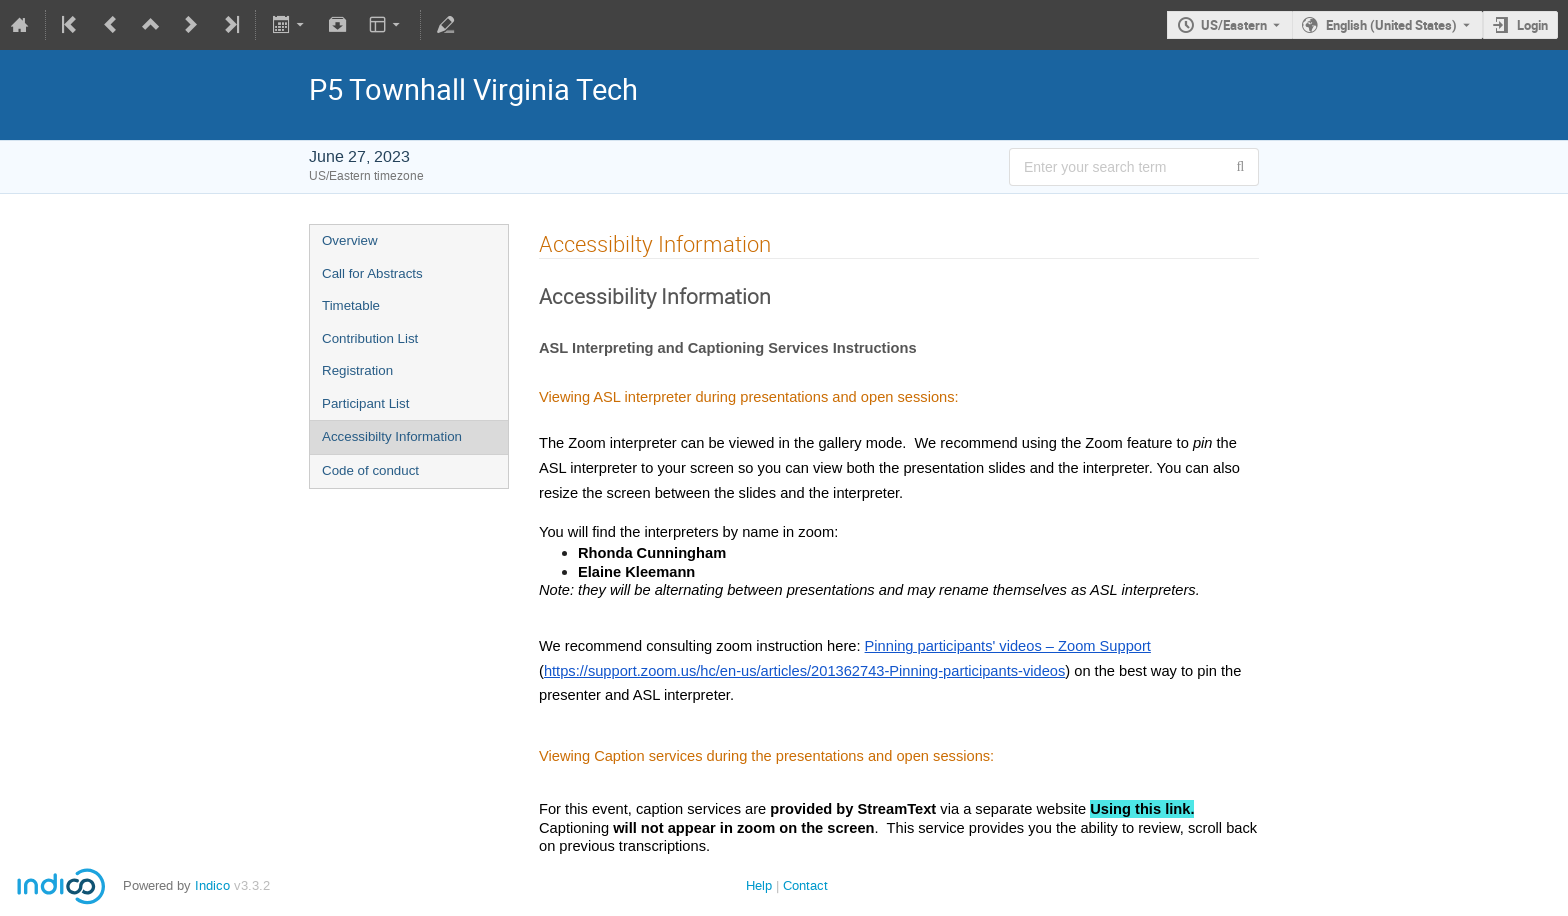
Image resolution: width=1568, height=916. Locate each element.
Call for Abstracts (372, 273)
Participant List (365, 403)
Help (759, 885)
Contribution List (370, 338)
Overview (350, 240)
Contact (805, 885)
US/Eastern (1234, 25)
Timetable (351, 305)
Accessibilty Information (392, 436)
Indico (212, 885)
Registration (357, 370)
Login (1532, 25)
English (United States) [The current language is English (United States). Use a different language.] (1391, 25)
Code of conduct (370, 470)
